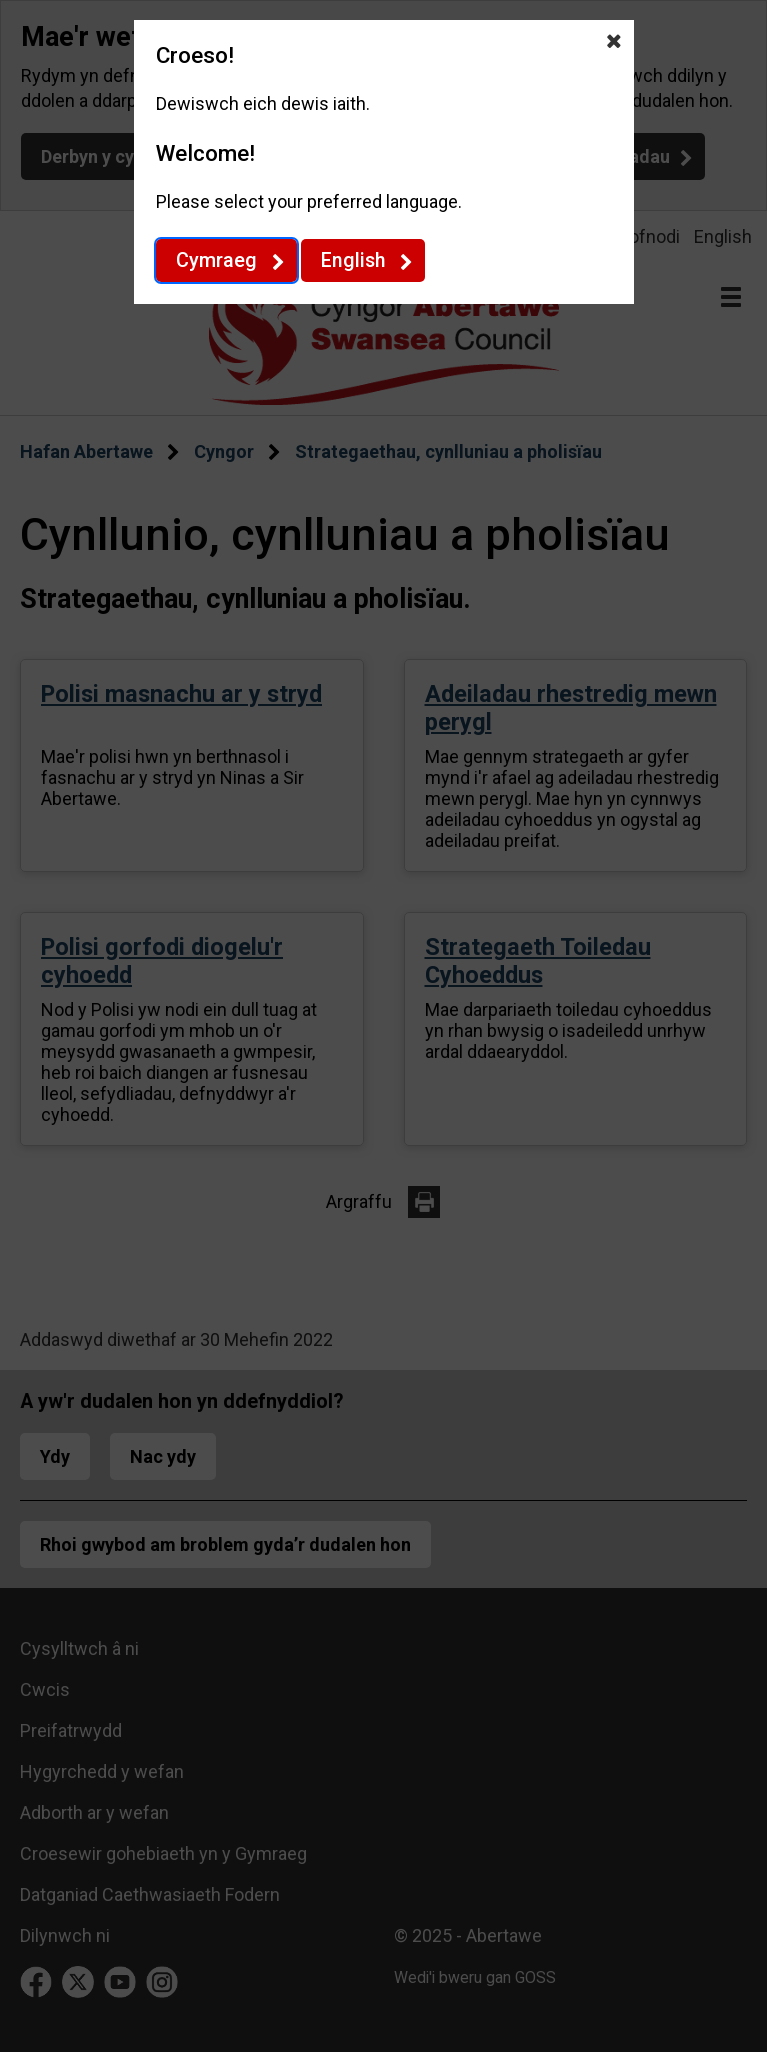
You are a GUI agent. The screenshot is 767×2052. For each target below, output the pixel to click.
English (353, 260)
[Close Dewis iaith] (614, 40)
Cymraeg (216, 260)
